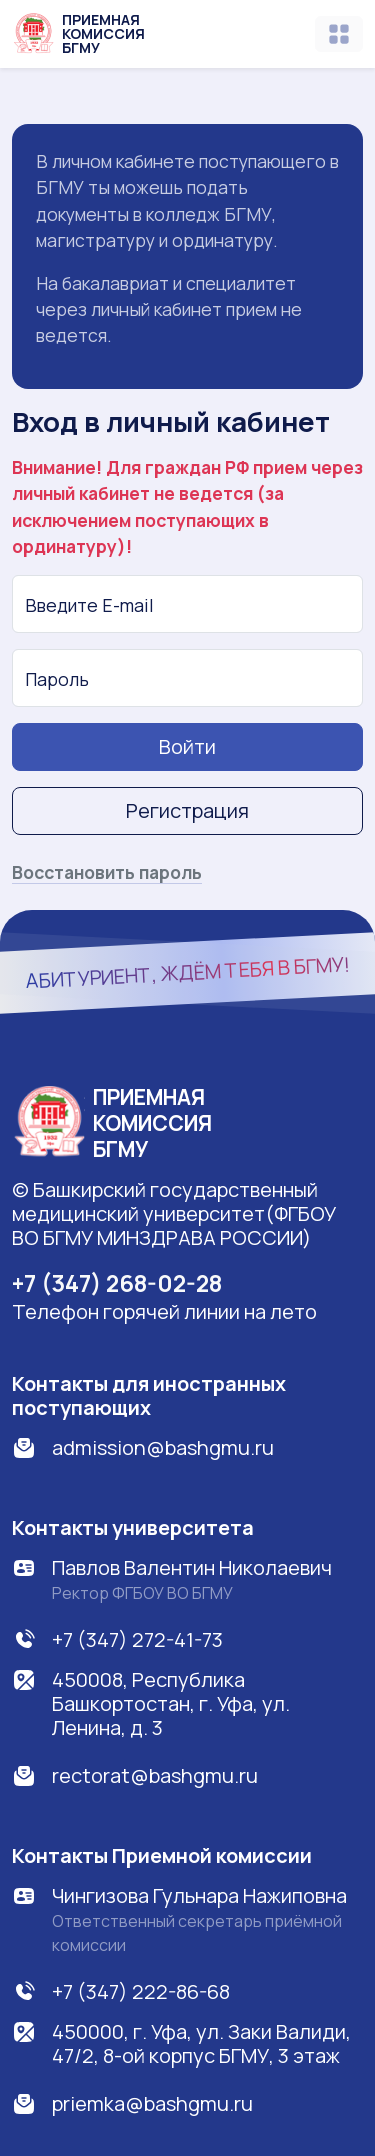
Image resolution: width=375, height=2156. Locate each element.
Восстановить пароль (107, 872)
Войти (187, 746)
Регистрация (187, 810)
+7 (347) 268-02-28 (117, 1283)
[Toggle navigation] (339, 34)
